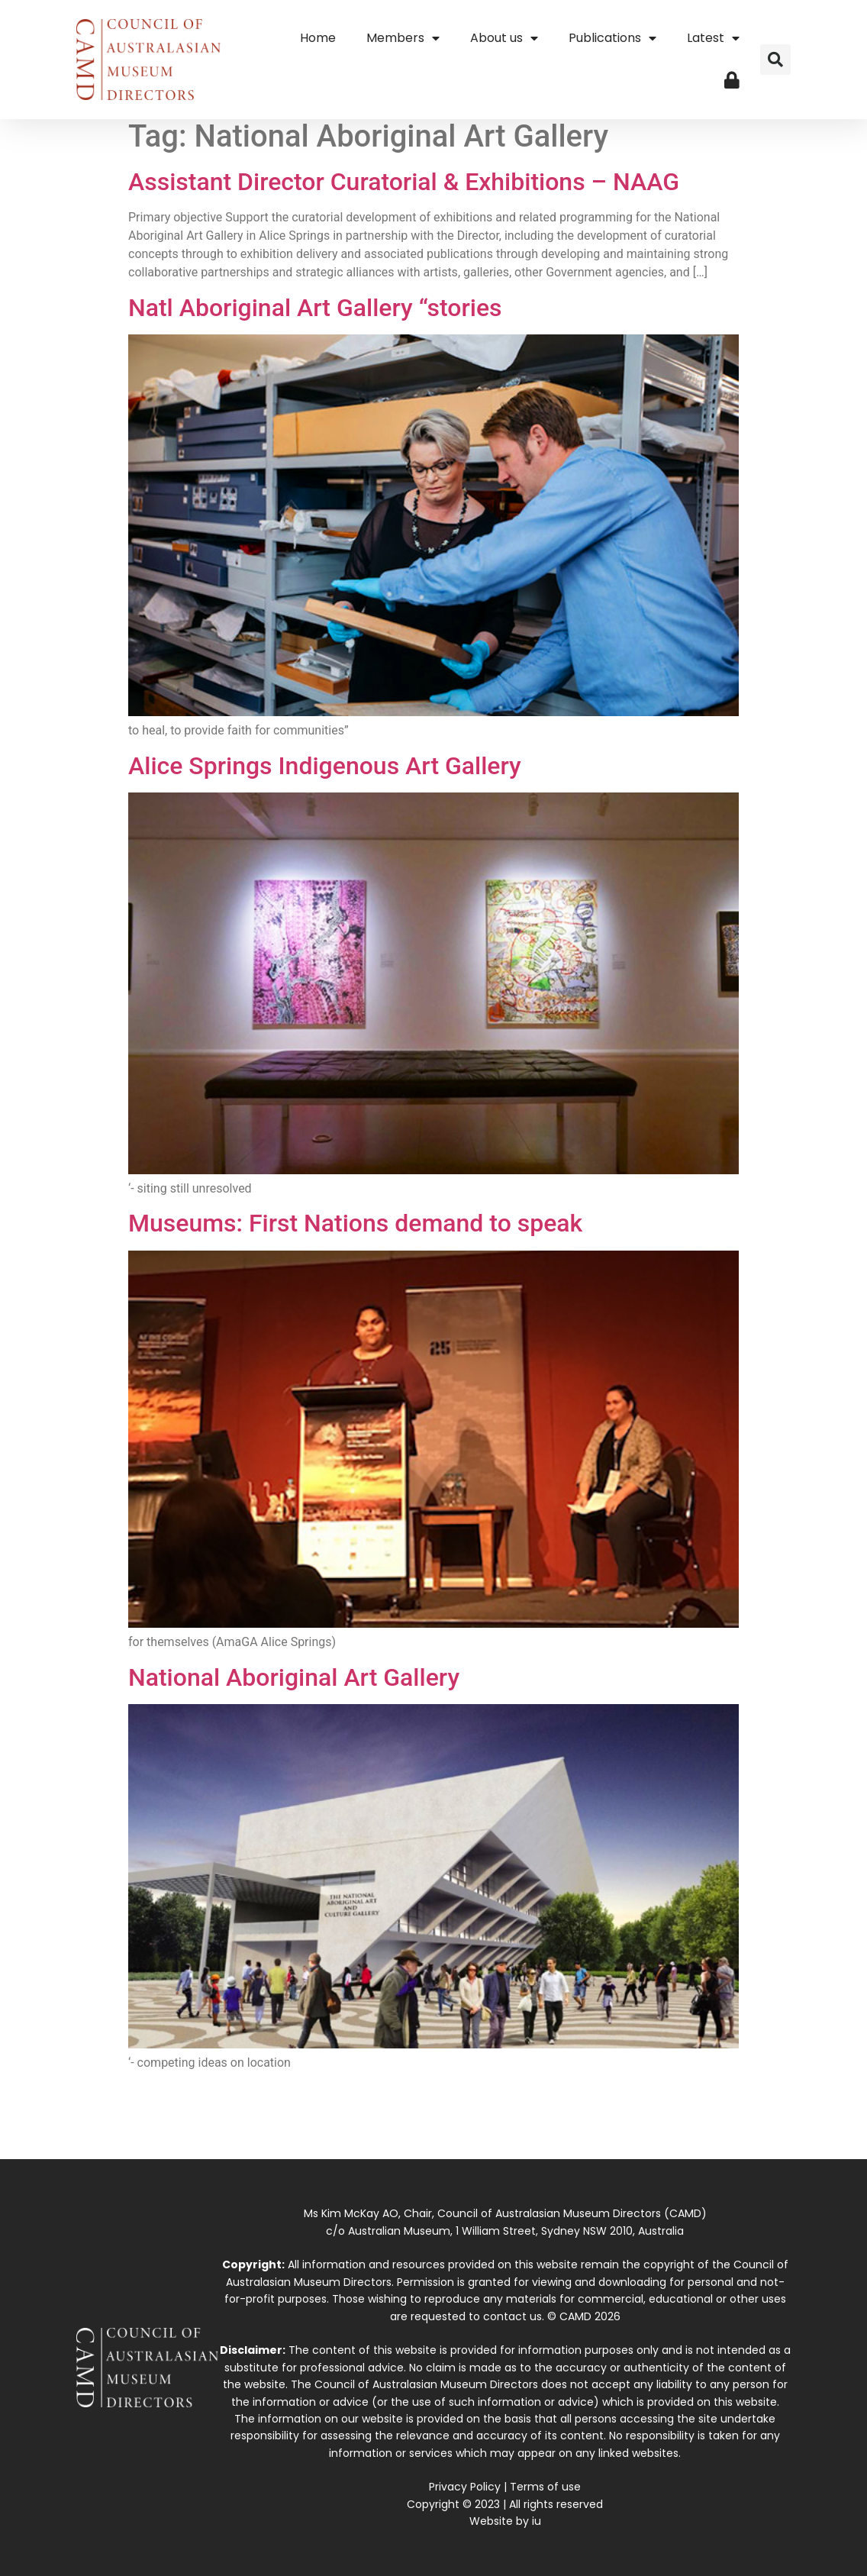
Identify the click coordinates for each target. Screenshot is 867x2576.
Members (403, 38)
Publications (612, 38)
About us (504, 38)
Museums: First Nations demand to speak (355, 1223)
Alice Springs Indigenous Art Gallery (324, 765)
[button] (775, 59)
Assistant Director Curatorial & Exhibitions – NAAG (403, 181)
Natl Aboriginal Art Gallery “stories (315, 307)
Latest (713, 38)
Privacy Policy (465, 2486)
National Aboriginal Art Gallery (293, 1677)
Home (318, 38)
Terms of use (545, 2486)
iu (536, 2521)
